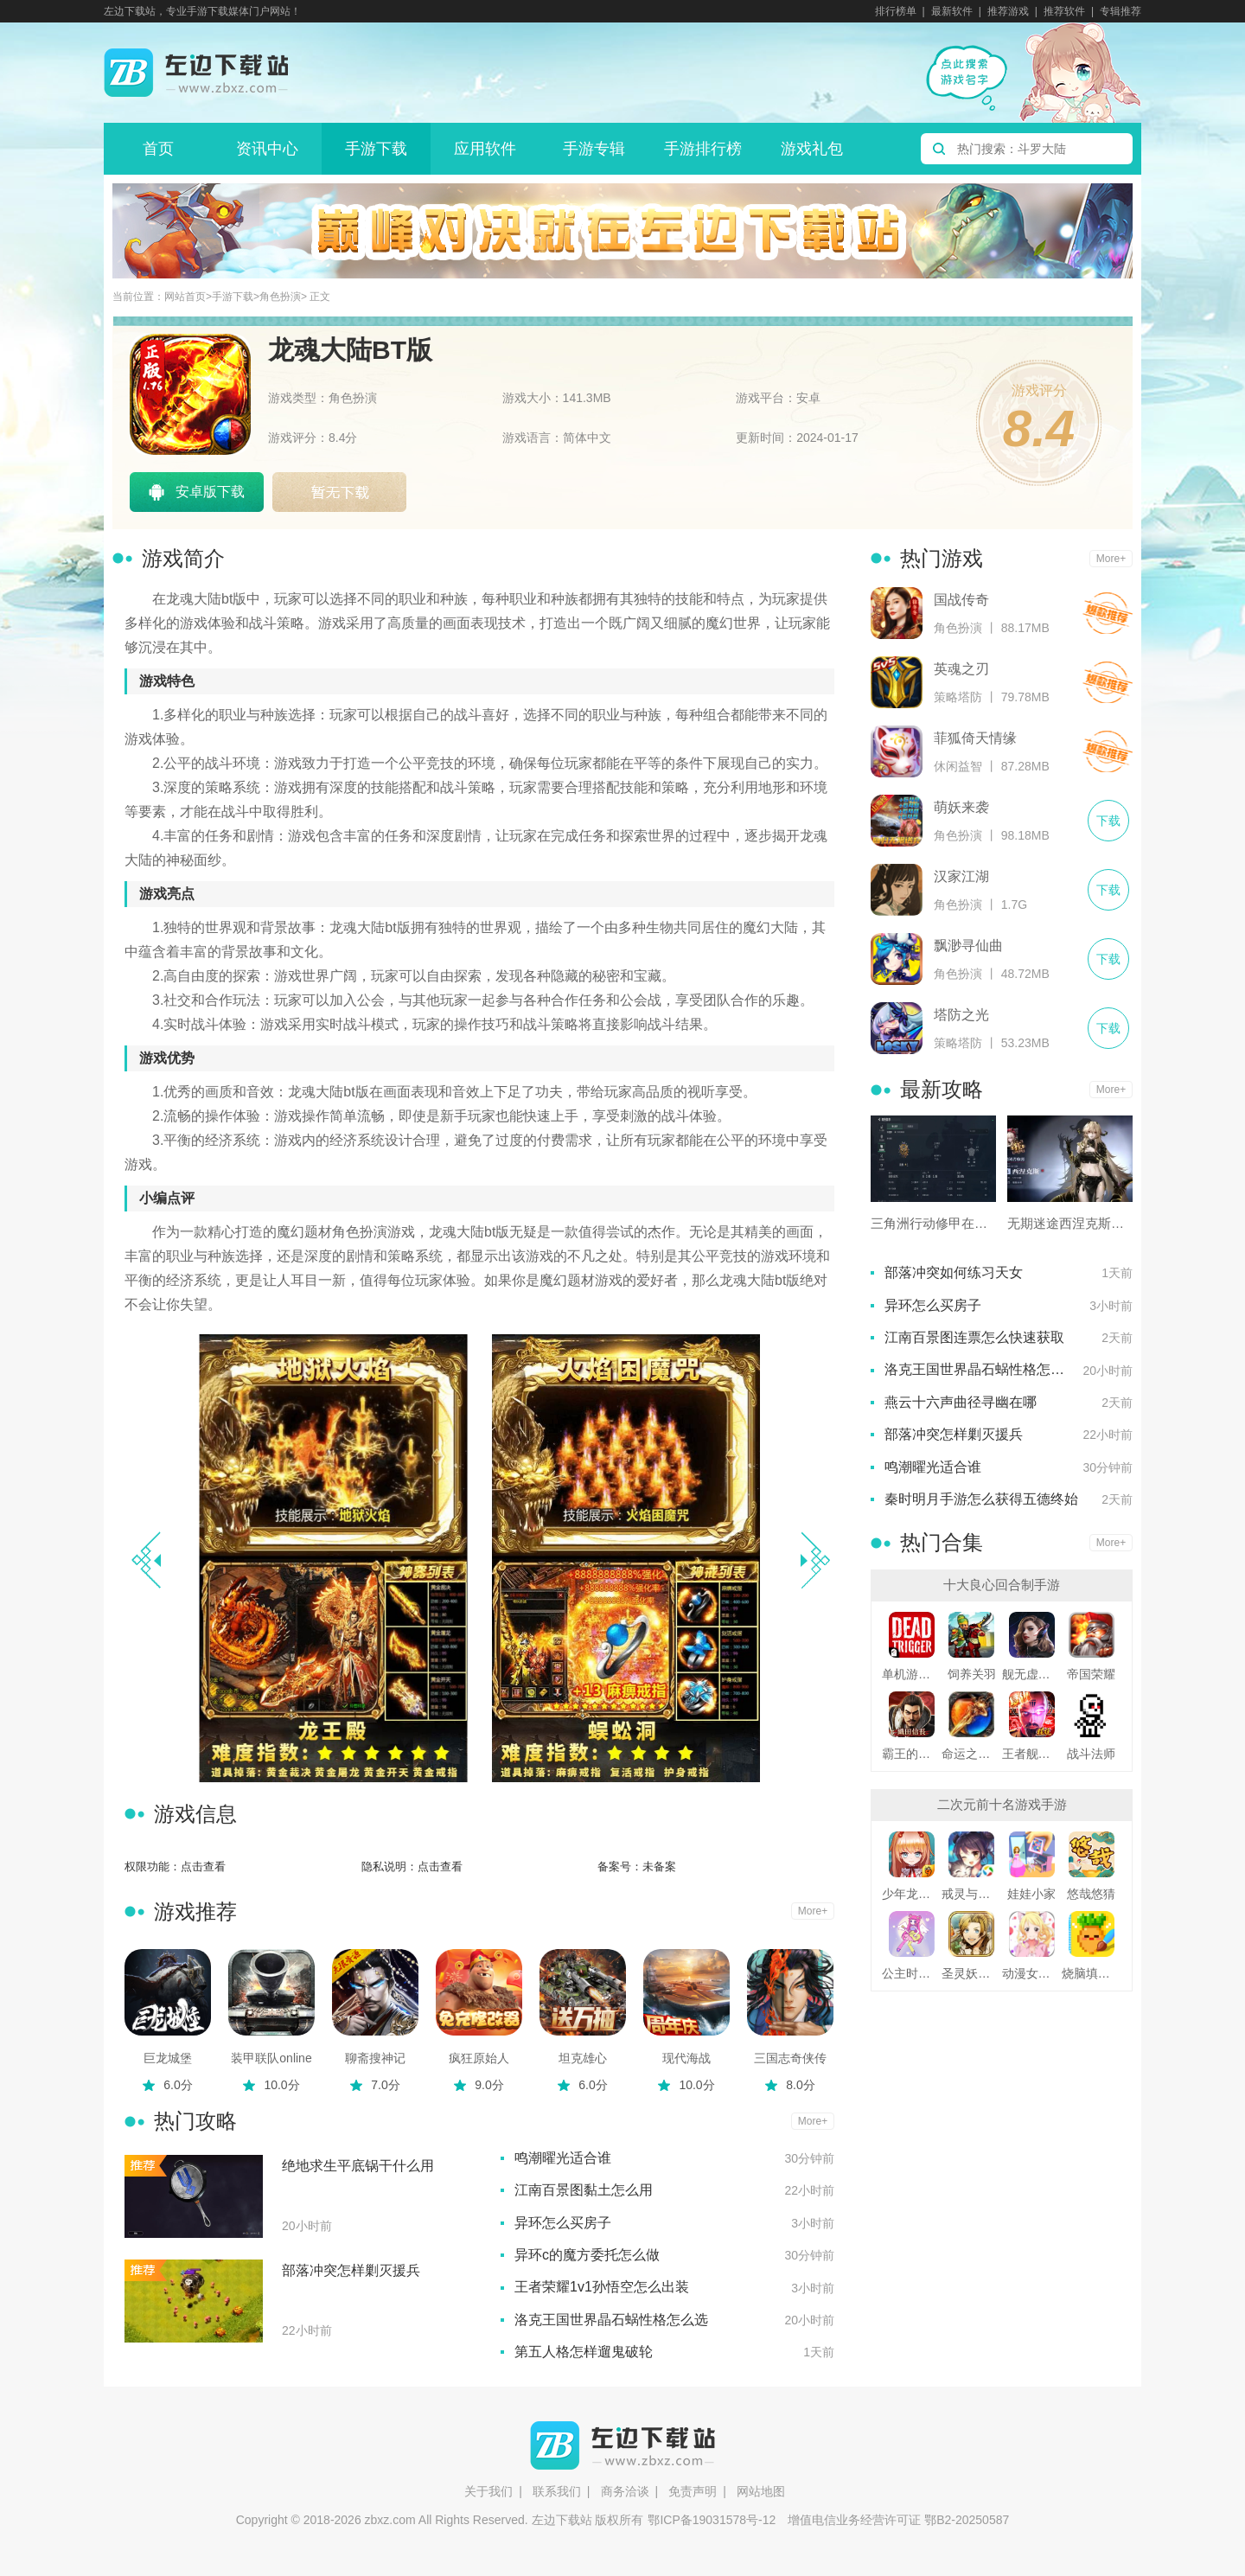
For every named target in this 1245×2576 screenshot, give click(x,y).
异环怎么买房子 (562, 2222)
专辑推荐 (1120, 11)
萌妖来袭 (961, 807)
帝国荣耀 (1091, 1674)
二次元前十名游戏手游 (1002, 1804)
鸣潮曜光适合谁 (562, 2158)
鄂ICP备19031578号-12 (712, 2520)
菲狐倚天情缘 (975, 738)
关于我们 (488, 2491)
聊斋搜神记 (375, 2058)
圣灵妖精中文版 (971, 1973)
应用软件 (485, 148)
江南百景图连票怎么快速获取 (974, 1337)
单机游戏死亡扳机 (912, 1674)
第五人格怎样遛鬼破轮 (583, 2351)
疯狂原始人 (479, 2058)
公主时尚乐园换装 (912, 1973)
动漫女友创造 (1032, 1973)
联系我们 (557, 2491)
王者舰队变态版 (1032, 1754)
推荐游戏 (1008, 11)
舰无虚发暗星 (1032, 1674)
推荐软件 (1064, 11)
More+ (812, 1911)
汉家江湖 (961, 876)
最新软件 (952, 11)
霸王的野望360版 (912, 1754)
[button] (815, 1559)
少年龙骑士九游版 (912, 1894)
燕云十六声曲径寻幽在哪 (960, 1402)
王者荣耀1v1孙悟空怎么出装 (601, 2286)
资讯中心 (267, 148)
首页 (158, 148)
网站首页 (185, 297)
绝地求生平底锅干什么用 (358, 2165)
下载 (1107, 613)
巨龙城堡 (168, 2058)
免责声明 (692, 2491)
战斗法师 (1091, 1754)
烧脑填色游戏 (1091, 1973)
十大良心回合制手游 (1001, 1584)
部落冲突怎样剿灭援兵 (351, 2270)
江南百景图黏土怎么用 (583, 2190)
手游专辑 (594, 148)
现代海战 (686, 2058)
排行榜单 (895, 11)
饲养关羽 (972, 1674)
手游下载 (376, 148)
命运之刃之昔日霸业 (971, 1754)
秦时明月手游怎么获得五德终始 (981, 1499)
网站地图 (761, 2491)
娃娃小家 (1031, 1894)
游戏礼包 (812, 148)
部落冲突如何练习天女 (953, 1272)
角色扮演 (280, 297)
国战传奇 (961, 599)
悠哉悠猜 (1091, 1894)
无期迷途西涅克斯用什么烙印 (1070, 1223)
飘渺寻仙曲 (968, 945)
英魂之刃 (961, 669)
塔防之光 (961, 1014)
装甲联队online (271, 2058)
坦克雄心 (583, 2058)
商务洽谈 (625, 2491)
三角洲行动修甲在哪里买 (933, 1223)
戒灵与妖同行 (971, 1894)
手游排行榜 (703, 148)
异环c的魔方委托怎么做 (587, 2254)
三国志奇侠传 (790, 2058)
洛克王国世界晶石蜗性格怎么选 (611, 2319)
